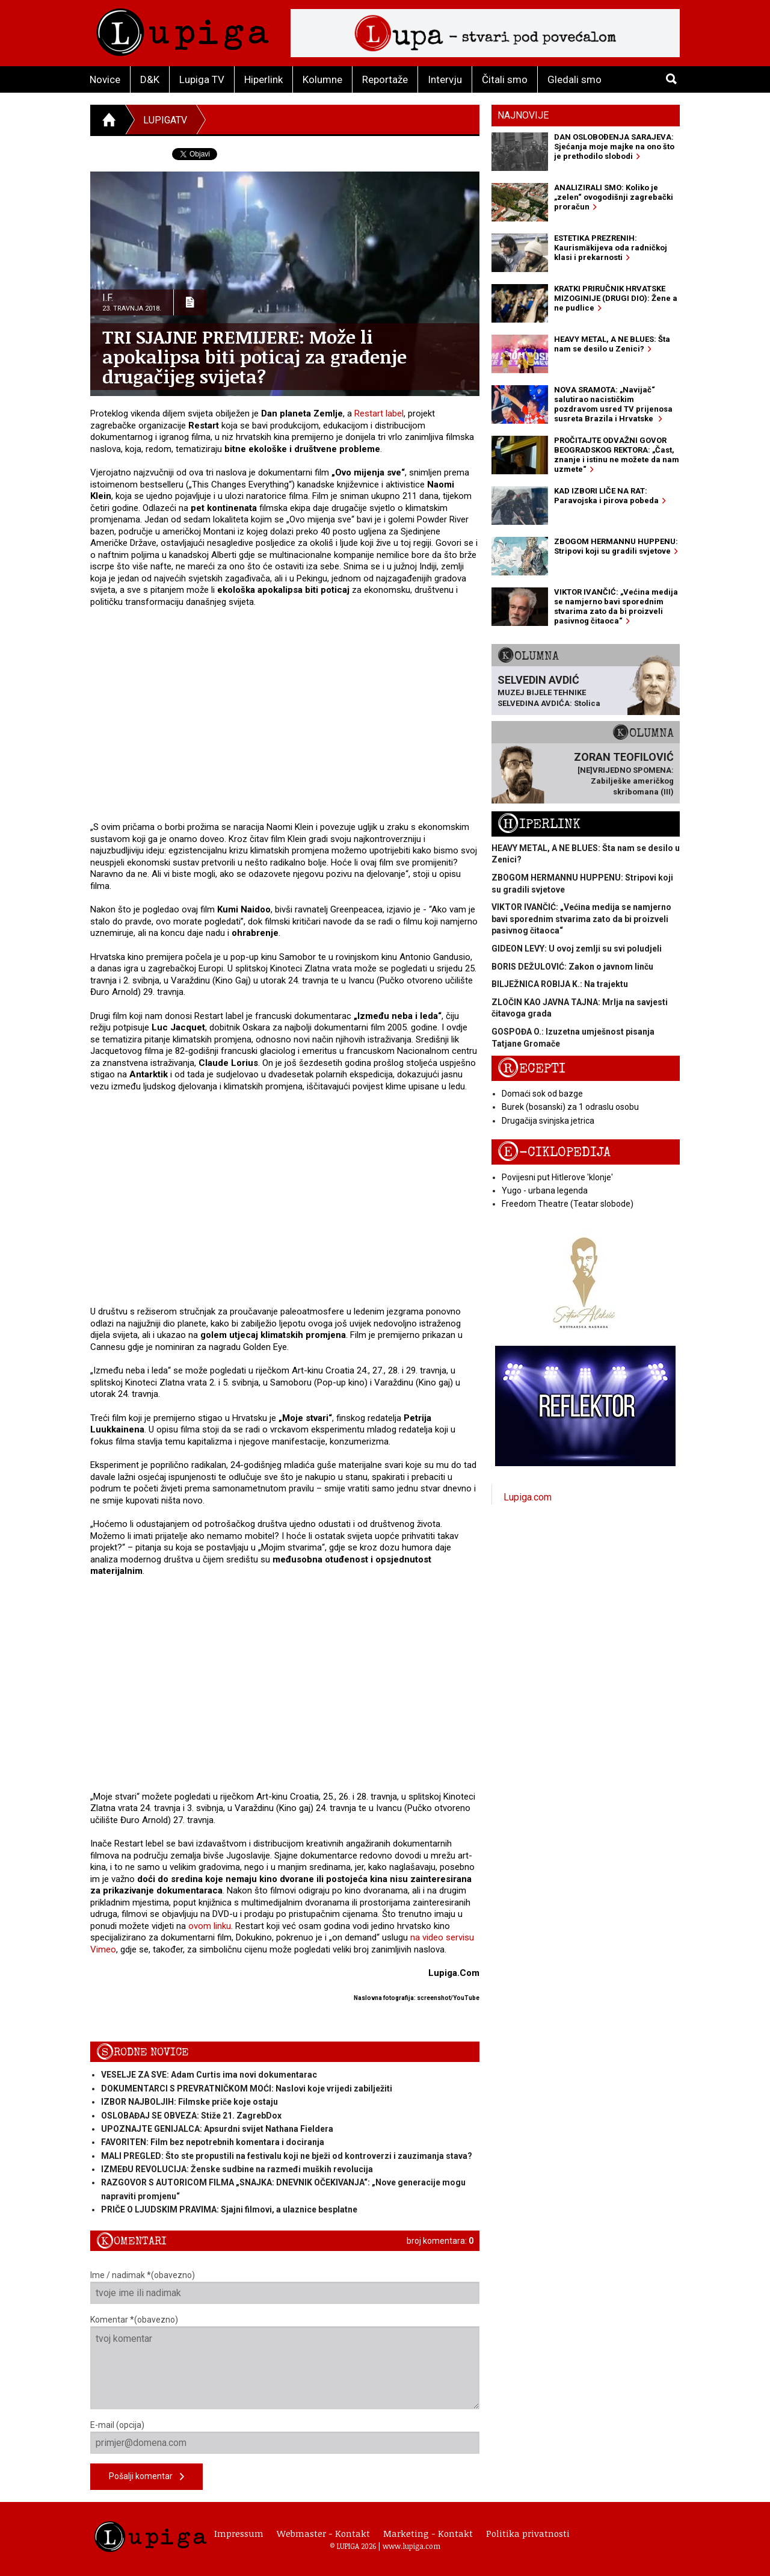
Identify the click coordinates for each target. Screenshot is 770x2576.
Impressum (238, 2533)
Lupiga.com (528, 1497)
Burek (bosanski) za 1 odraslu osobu (570, 1107)
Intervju (445, 79)
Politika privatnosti (528, 2533)
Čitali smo (505, 79)
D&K (149, 79)
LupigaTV (165, 120)
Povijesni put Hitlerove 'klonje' (557, 1177)
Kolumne (322, 79)
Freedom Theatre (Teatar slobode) (567, 1204)
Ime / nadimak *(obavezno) (284, 2287)
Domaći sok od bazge (542, 1093)
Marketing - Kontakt (428, 2533)
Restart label (379, 413)
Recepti (531, 1068)
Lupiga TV (201, 79)
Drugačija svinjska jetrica (548, 1120)
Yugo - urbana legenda (545, 1190)
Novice (105, 79)
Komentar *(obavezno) (284, 2362)
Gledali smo (574, 79)
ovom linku (209, 1926)
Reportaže (385, 79)
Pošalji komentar (146, 2477)
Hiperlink (263, 79)
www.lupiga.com (411, 2546)
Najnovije (523, 115)
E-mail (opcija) (284, 2437)
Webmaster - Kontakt (323, 2533)
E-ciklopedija (554, 1152)
